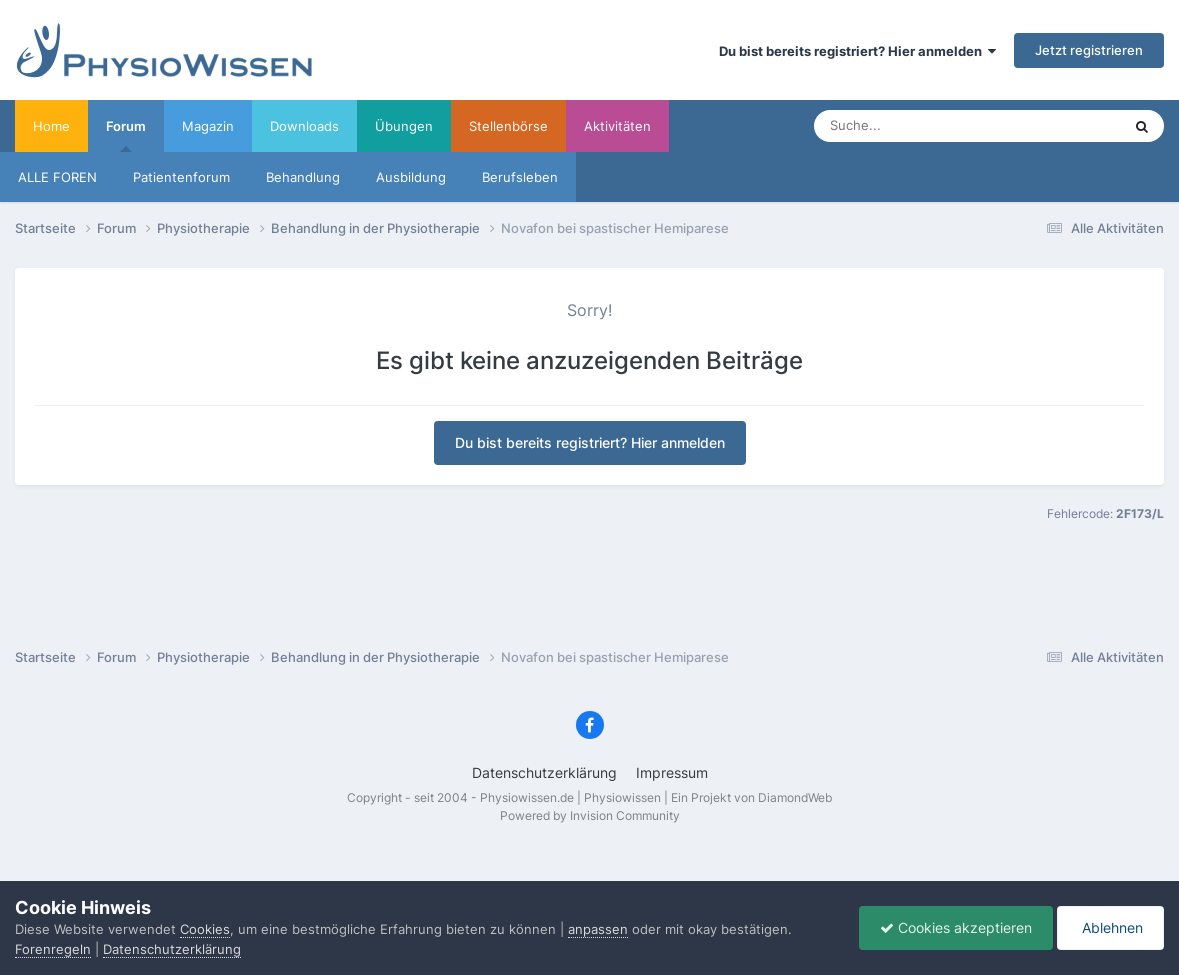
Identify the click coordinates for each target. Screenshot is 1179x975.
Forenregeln (53, 949)
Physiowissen (622, 797)
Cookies (205, 929)
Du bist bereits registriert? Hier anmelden (857, 51)
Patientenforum (181, 177)
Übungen (404, 126)
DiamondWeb (795, 797)
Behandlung (303, 177)
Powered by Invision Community (590, 815)
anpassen (598, 929)
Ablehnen (1110, 927)
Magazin (208, 126)
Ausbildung (411, 177)
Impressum (672, 772)
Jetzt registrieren (1089, 50)
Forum (126, 135)
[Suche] (918, 126)
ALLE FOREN (57, 177)
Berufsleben (520, 177)
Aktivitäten (617, 126)
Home (51, 126)
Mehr (703, 126)
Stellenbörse (508, 126)
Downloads (304, 126)
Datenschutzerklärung (544, 772)
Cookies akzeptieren (956, 927)
